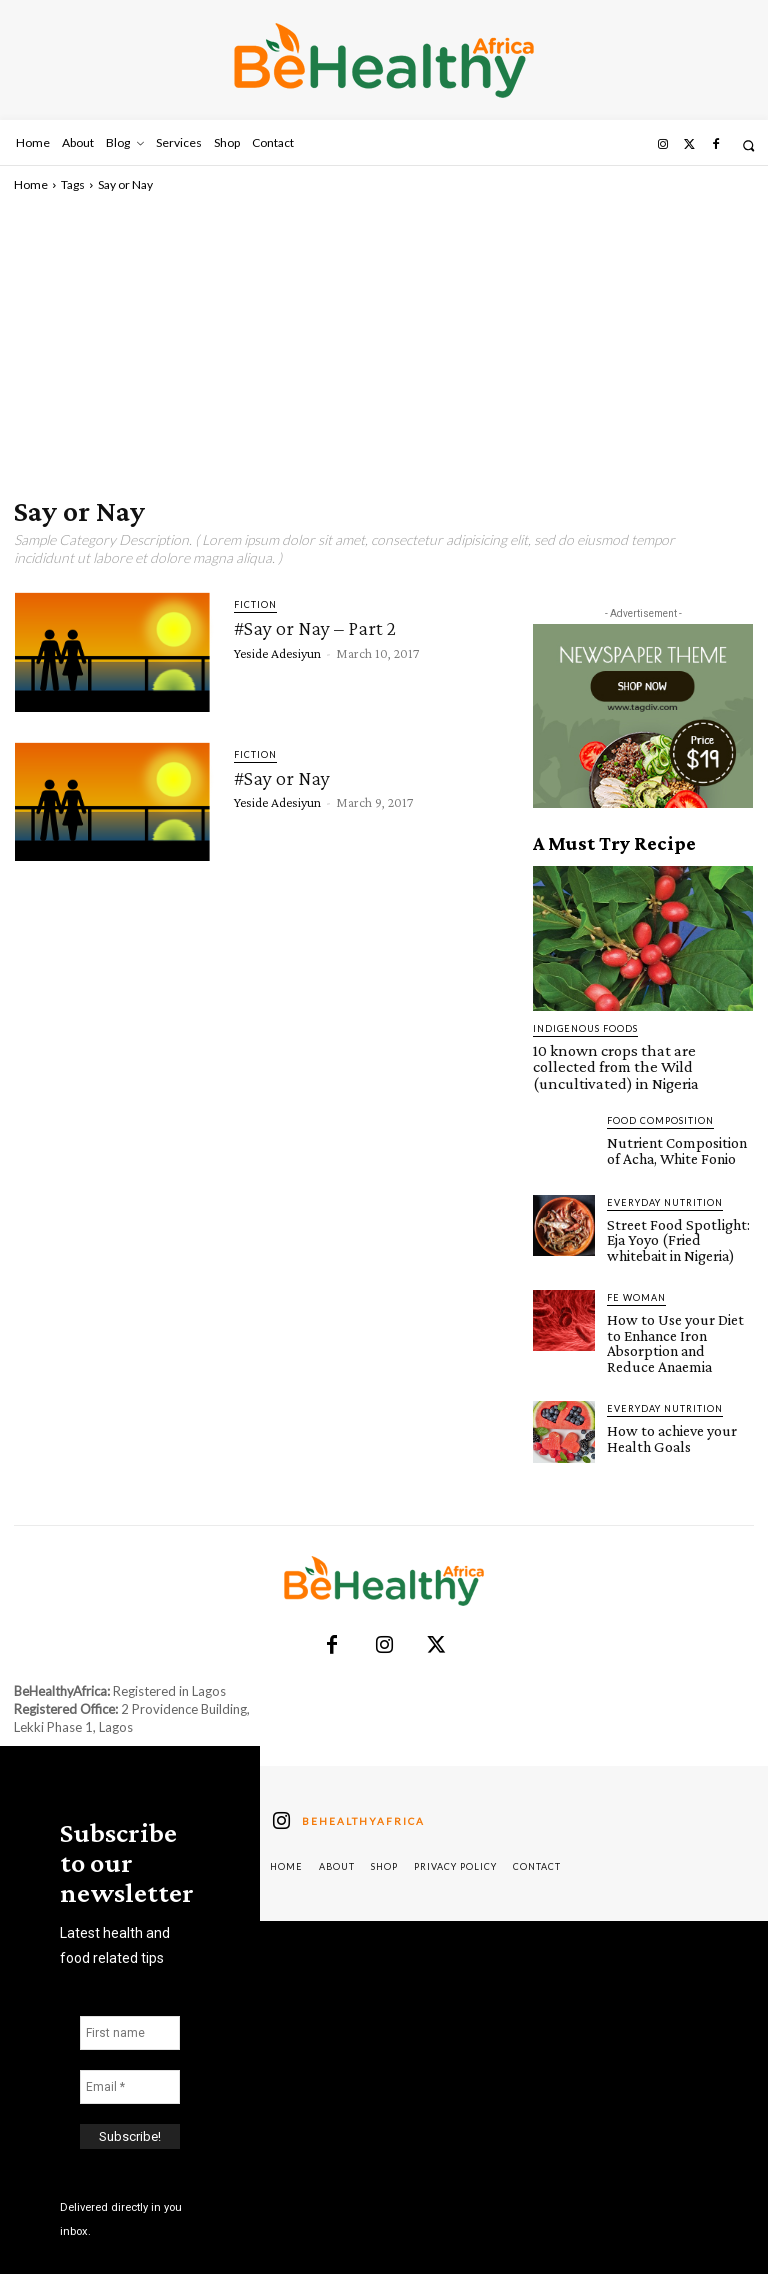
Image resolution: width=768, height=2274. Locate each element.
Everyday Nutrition (665, 1180)
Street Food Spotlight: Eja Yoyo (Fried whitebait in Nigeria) (679, 1216)
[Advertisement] (384, 344)
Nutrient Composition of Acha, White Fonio (677, 1128)
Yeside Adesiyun (277, 652)
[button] (748, 145)
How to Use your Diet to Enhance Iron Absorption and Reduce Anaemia (679, 1306)
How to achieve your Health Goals (666, 1389)
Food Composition (660, 1099)
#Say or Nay (282, 778)
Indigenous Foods (585, 1028)
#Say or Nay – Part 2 (315, 628)
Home (31, 184)
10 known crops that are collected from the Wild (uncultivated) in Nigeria (642, 1057)
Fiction (255, 604)
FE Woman (636, 1270)
